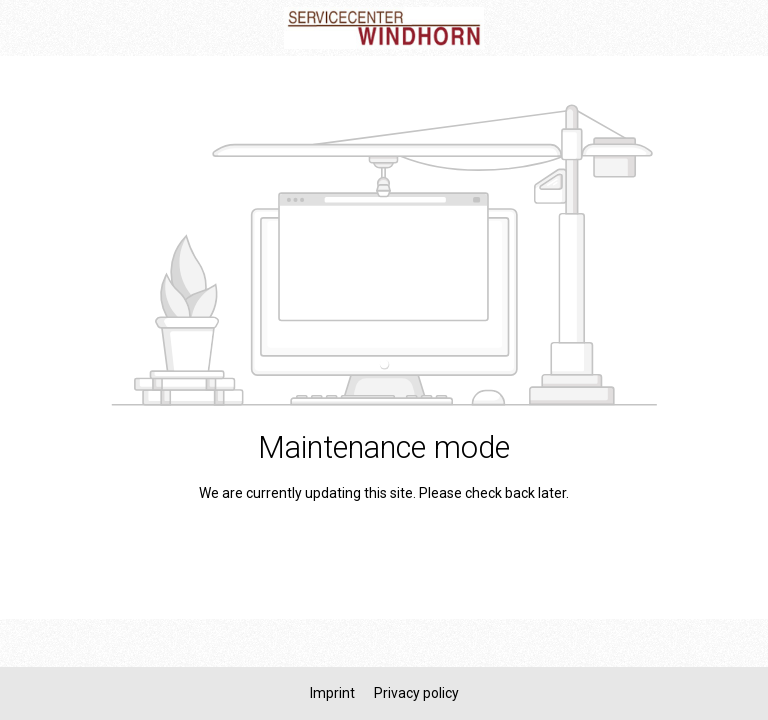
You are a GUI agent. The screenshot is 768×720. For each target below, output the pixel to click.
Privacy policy (416, 693)
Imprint (334, 693)
